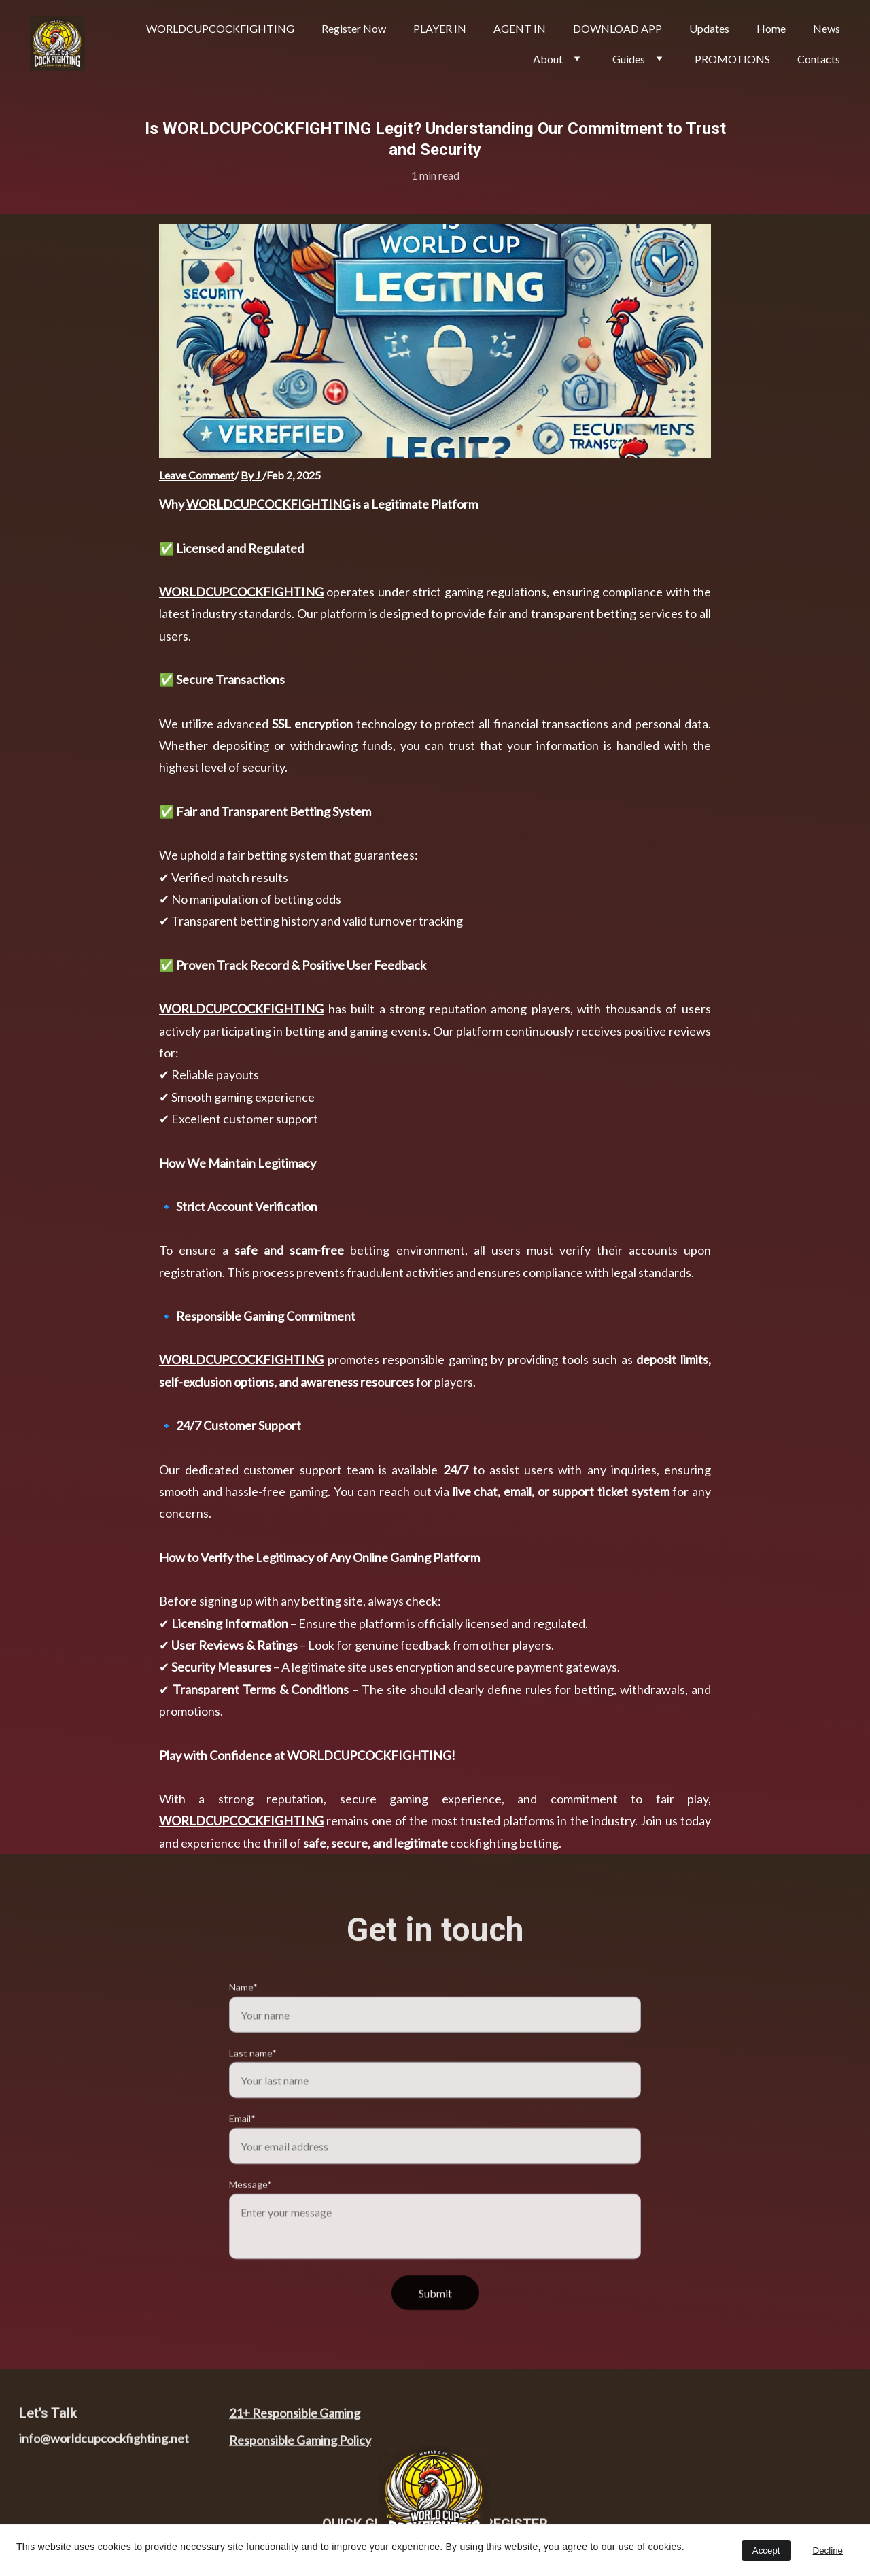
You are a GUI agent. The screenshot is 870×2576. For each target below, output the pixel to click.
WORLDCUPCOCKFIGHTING (268, 506)
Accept (766, 2550)
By (248, 475)
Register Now (353, 28)
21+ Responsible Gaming (294, 2416)
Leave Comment (196, 475)
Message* (250, 2211)
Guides (628, 58)
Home (771, 28)
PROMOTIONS (732, 58)
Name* (243, 2013)
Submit (435, 2319)
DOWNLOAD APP (617, 28)
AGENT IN (519, 28)
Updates (709, 28)
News (826, 28)
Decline (828, 2550)
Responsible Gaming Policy (300, 2444)
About (548, 58)
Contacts (818, 58)
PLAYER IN (439, 28)
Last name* (253, 2079)
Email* (242, 2145)
